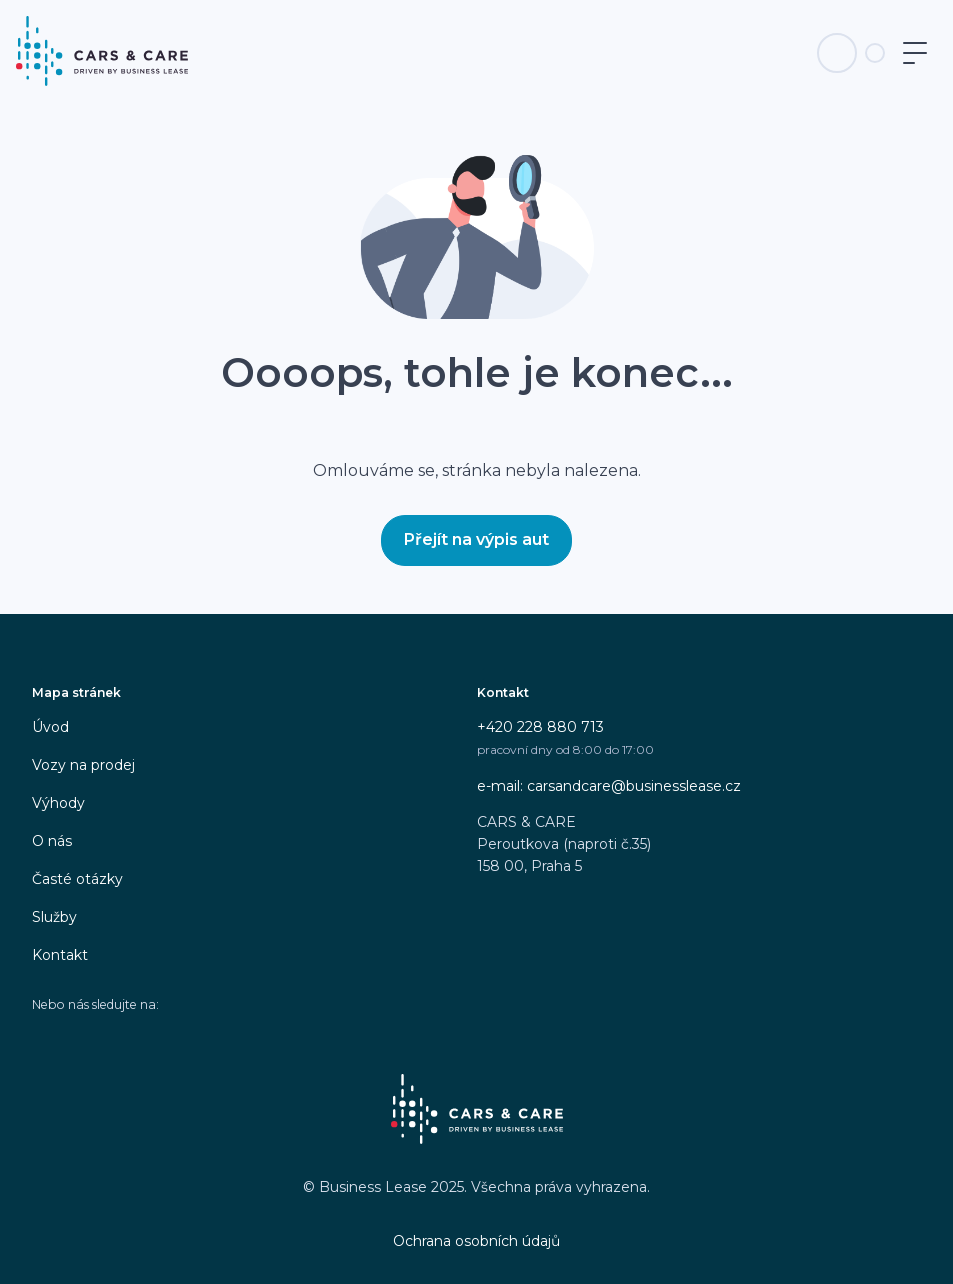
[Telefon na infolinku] (837, 53)
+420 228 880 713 (540, 727)
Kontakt (60, 955)
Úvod (50, 727)
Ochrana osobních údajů (476, 1241)
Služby (54, 917)
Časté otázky (77, 879)
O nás (52, 841)
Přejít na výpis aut (476, 539)
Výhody (58, 803)
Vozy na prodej (83, 765)
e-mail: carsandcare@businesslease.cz (609, 786)
